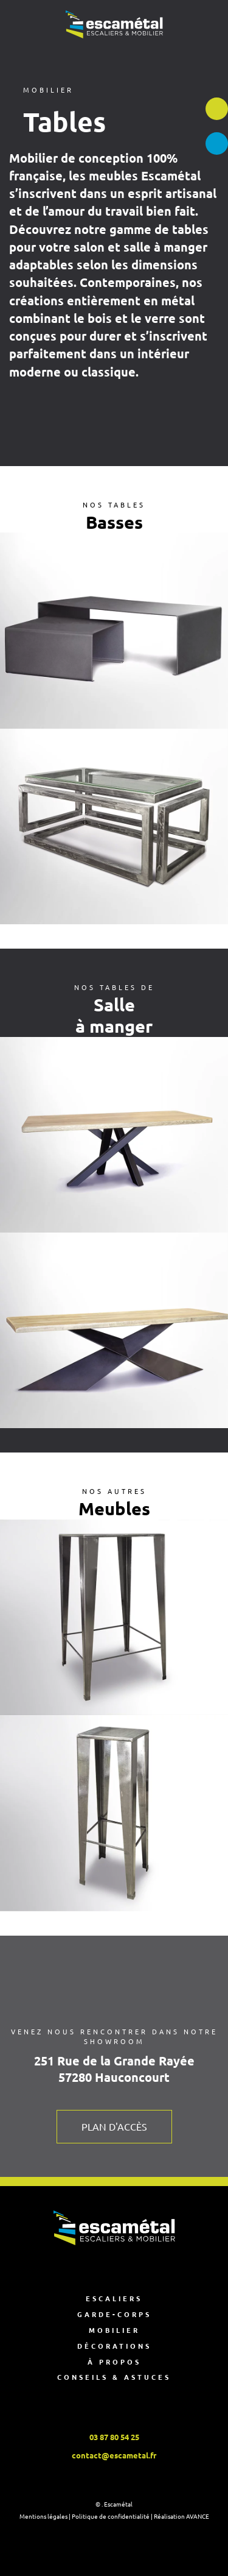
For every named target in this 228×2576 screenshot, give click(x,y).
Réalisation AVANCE (181, 2516)
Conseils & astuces (114, 2377)
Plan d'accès (114, 2126)
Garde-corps (114, 2314)
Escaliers (114, 2298)
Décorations (114, 2346)
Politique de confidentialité (111, 2516)
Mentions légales (43, 2516)
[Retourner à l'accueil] (114, 24)
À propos (114, 2361)
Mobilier (114, 2330)
